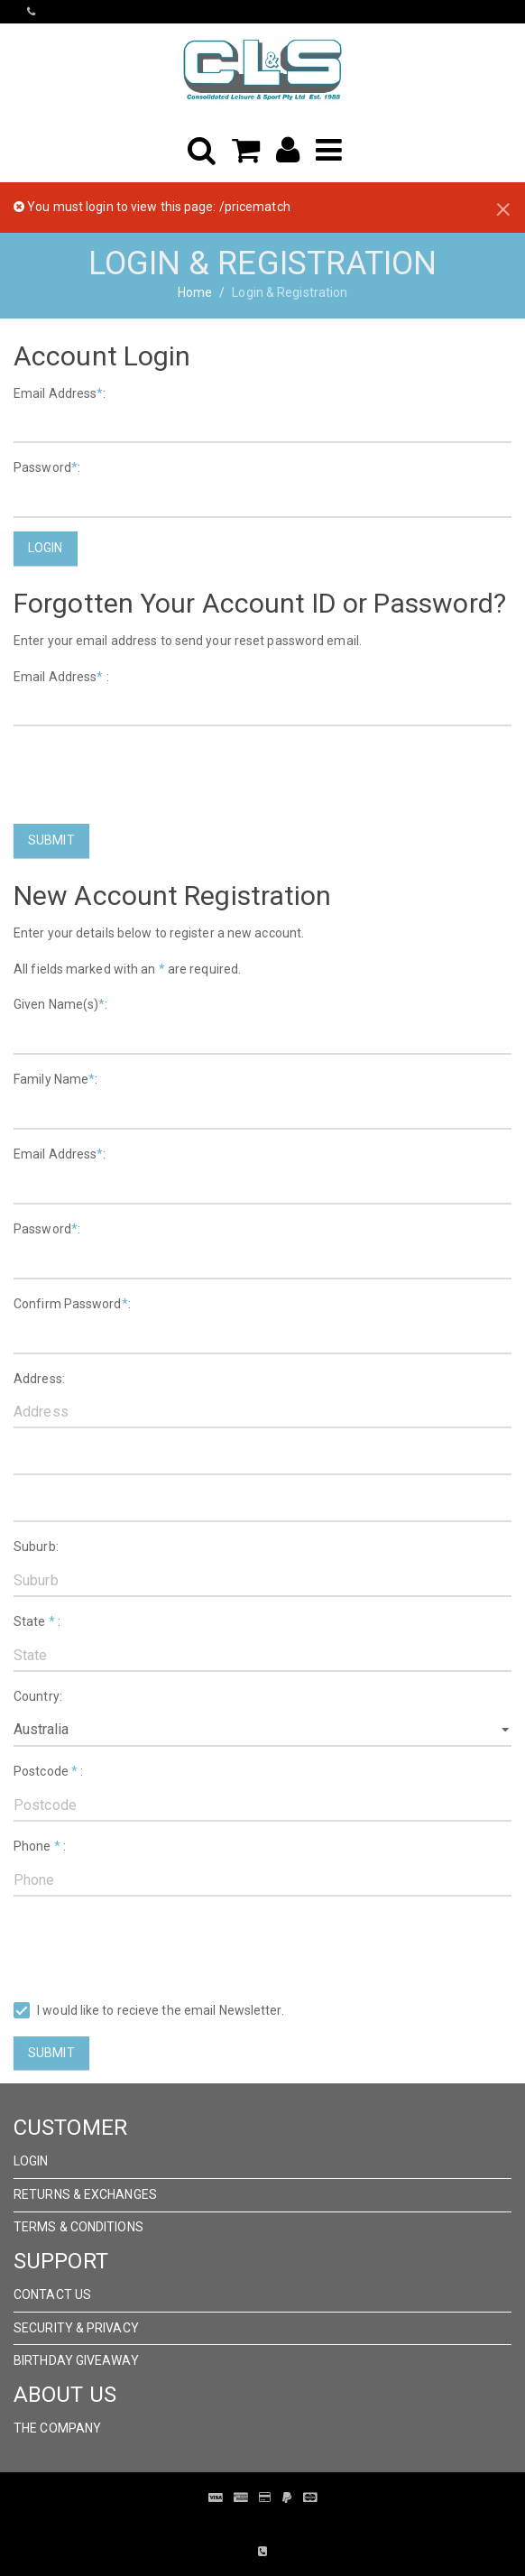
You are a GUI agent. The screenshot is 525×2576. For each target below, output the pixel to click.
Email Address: (60, 393)
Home (195, 292)
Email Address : (61, 676)
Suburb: (36, 1546)
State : (37, 1621)
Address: (39, 1378)
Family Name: (55, 1079)
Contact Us (52, 2294)
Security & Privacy (76, 2328)
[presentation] (151, 775)
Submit (51, 840)
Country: (38, 1696)
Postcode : (48, 1771)
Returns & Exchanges (85, 2194)
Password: (47, 467)
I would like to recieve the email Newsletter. (149, 2010)
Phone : (40, 1846)
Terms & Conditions (78, 2227)
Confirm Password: (72, 1304)
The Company (57, 2428)
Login (45, 547)
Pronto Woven (250, 2524)
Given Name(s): (61, 1004)
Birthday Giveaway (76, 2360)
